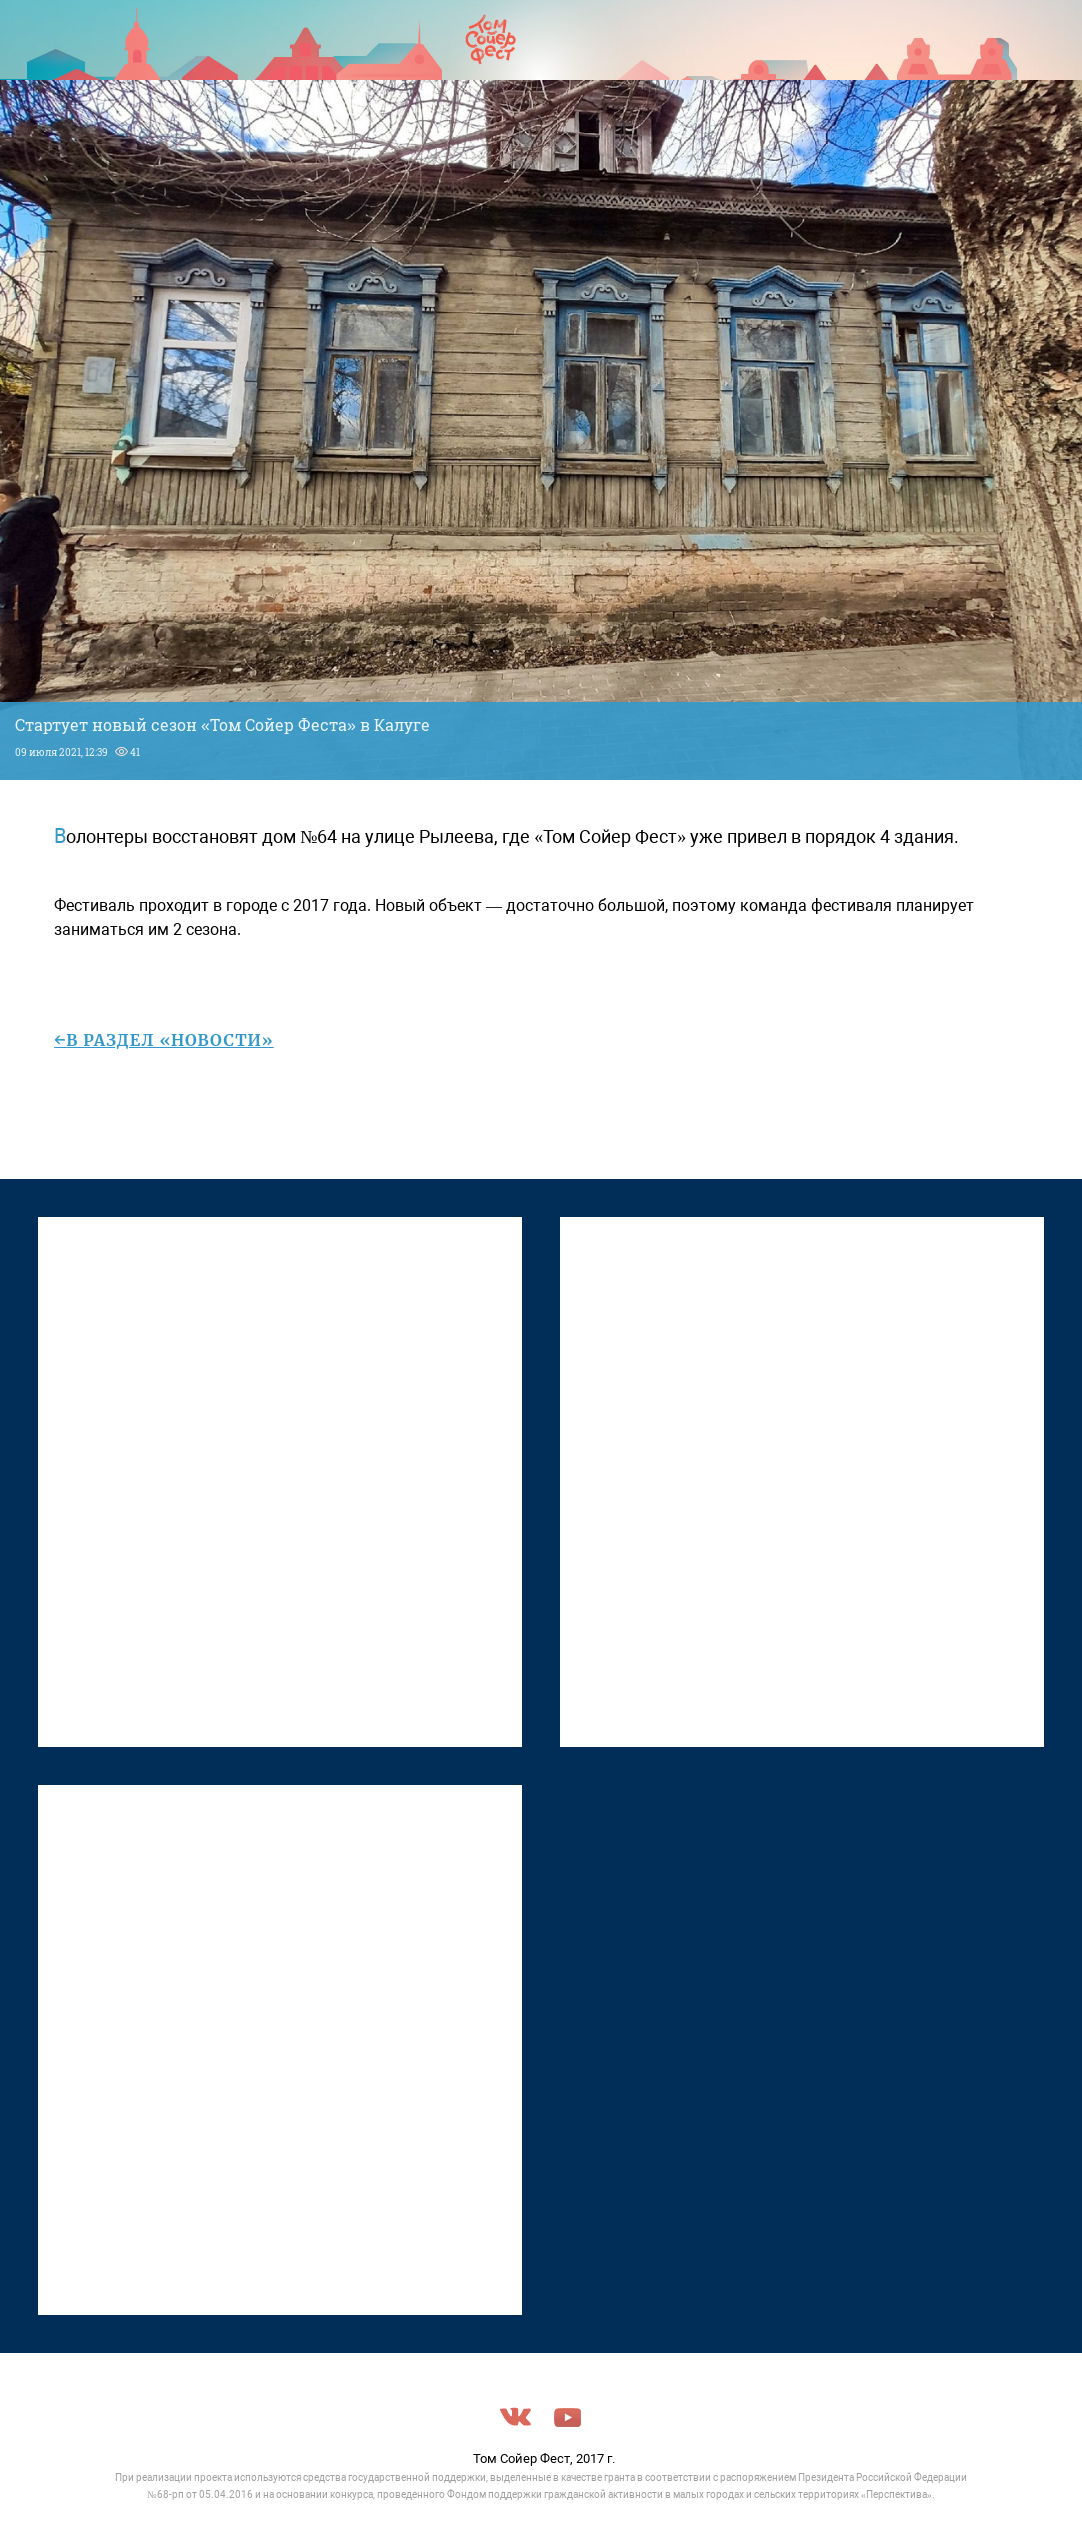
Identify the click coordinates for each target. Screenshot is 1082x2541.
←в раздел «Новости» (164, 1040)
